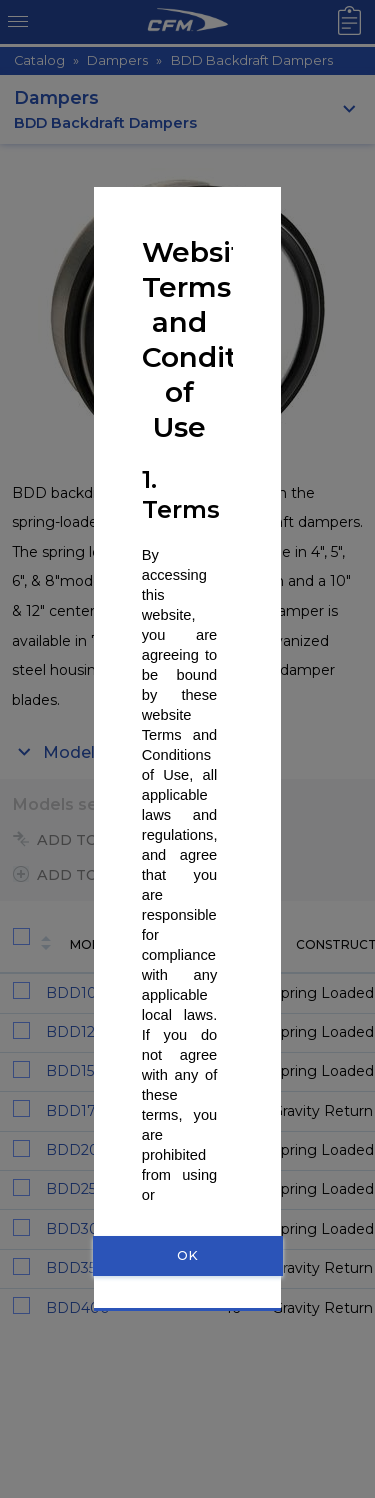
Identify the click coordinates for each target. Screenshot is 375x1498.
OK (187, 1255)
